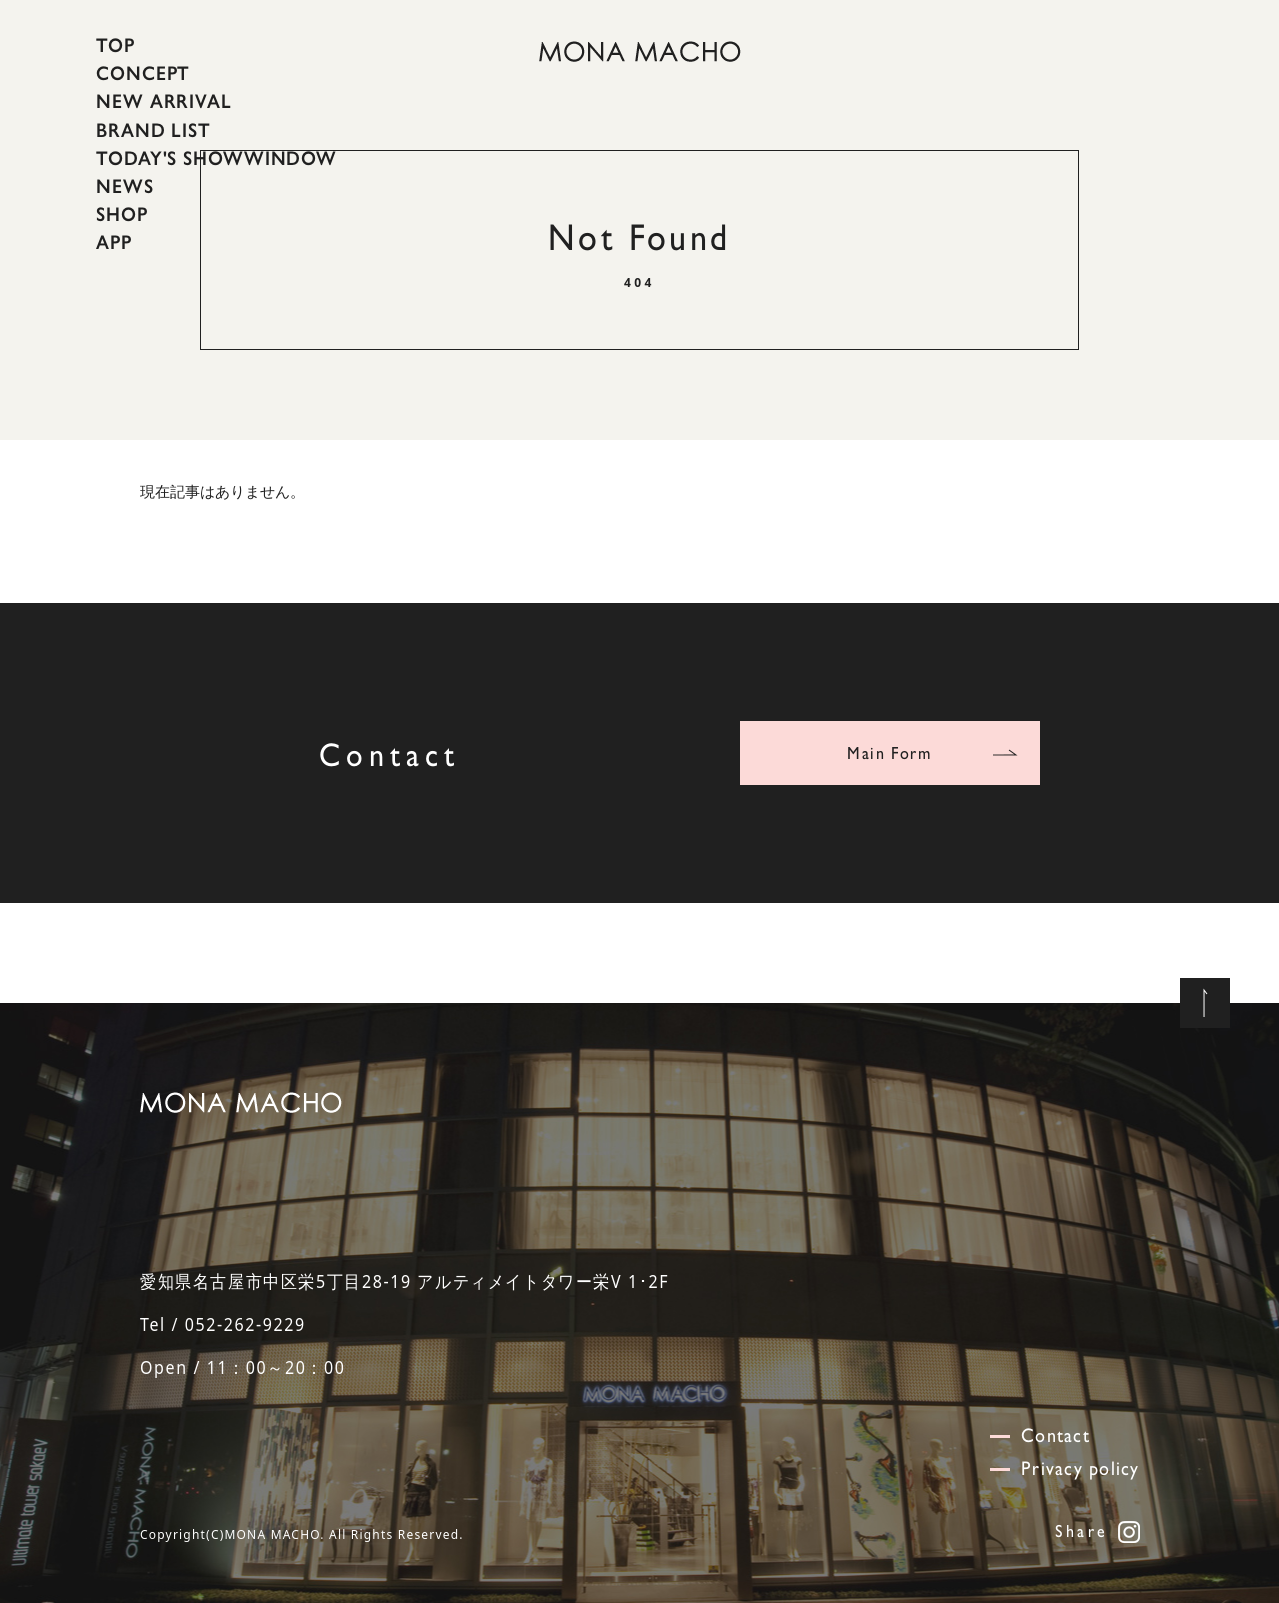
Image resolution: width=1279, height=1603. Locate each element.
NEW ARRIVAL (164, 101)
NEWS (125, 186)
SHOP (122, 214)
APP (114, 242)
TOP (115, 45)
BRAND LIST (153, 129)
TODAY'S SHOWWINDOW (216, 158)
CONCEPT (143, 73)
